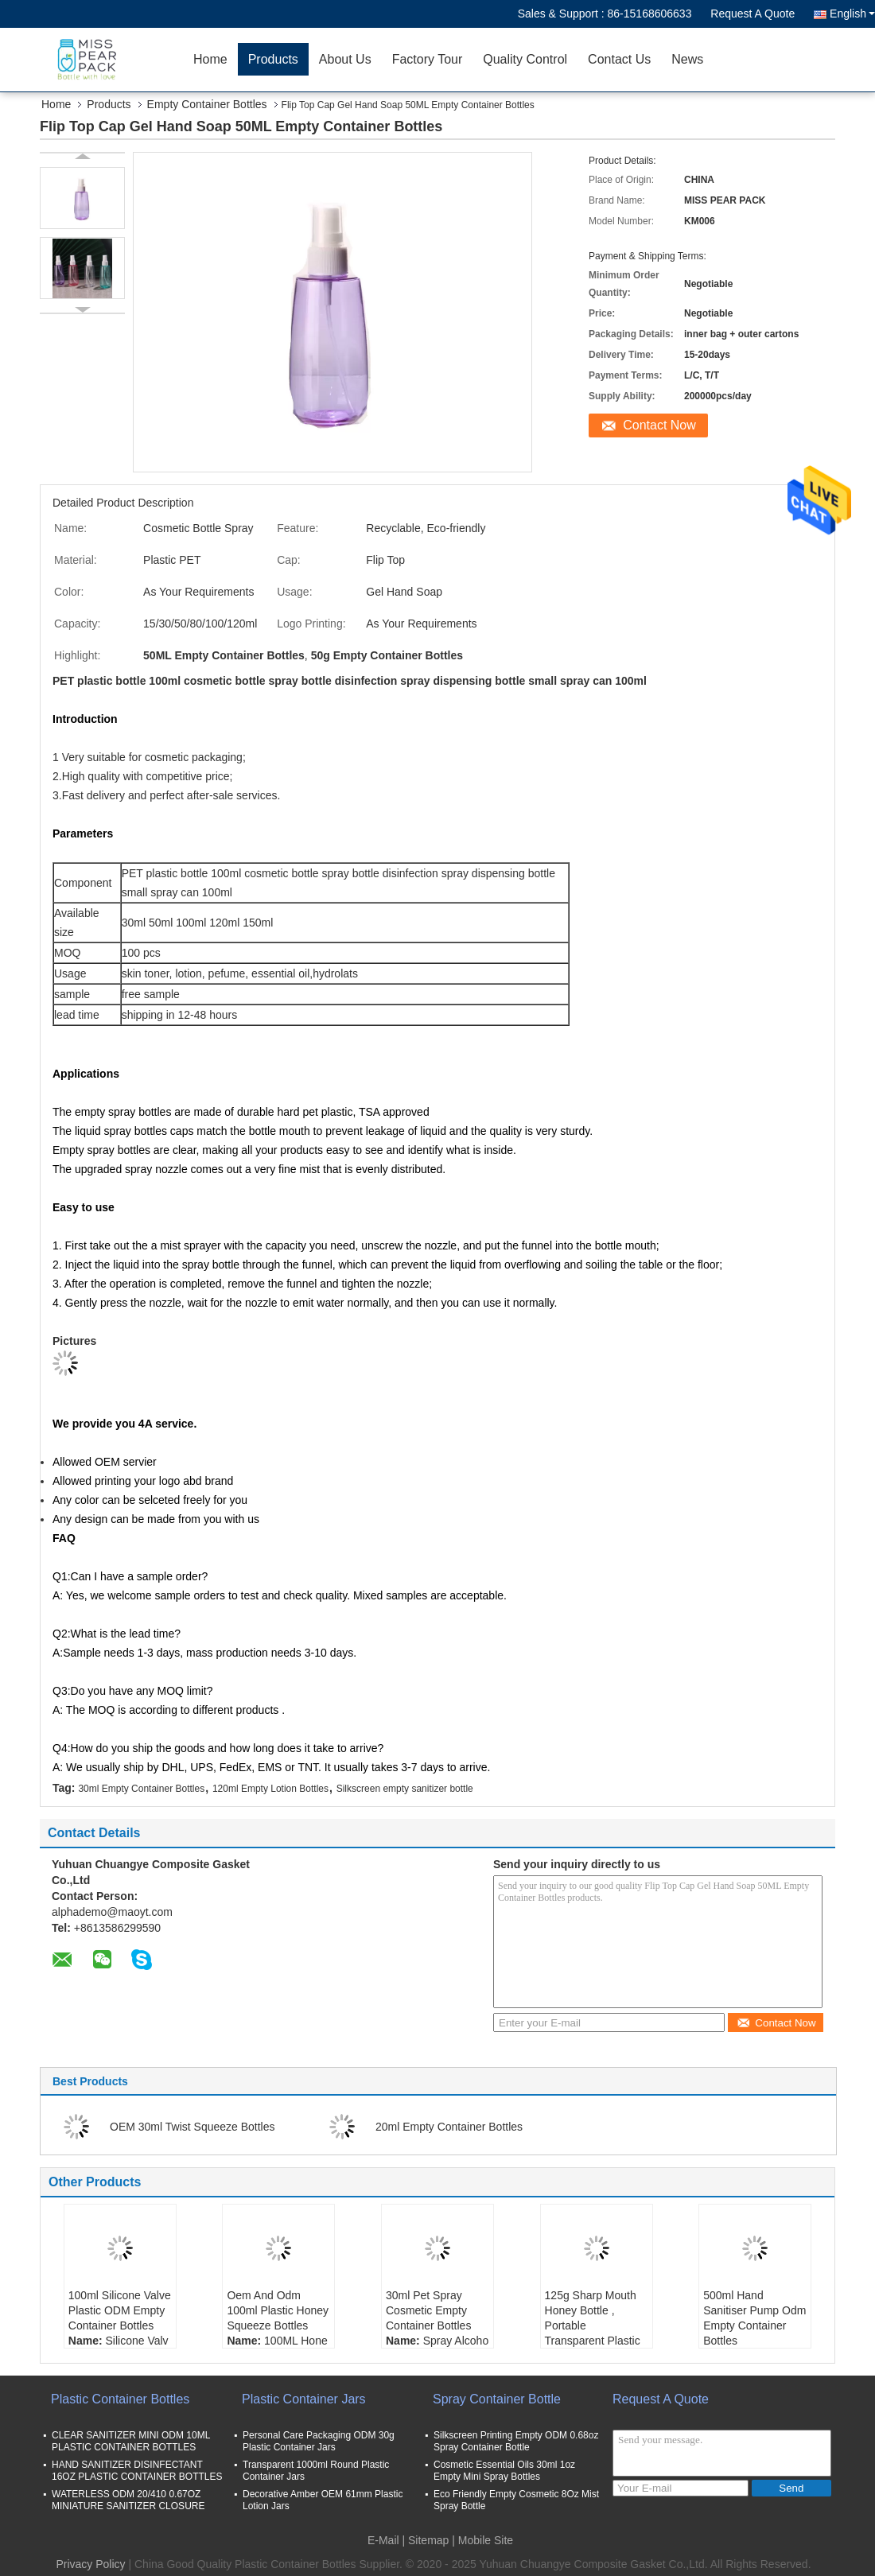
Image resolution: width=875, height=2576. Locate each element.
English (852, 13)
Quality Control (525, 59)
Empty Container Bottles (207, 104)
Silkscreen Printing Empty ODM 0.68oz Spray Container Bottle (516, 2441)
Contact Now (659, 425)
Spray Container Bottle (497, 2399)
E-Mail (383, 2540)
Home (210, 59)
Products (273, 59)
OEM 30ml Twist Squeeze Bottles (192, 2126)
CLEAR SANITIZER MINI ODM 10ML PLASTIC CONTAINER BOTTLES (131, 2441)
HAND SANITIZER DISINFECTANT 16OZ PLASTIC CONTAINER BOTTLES (137, 2470)
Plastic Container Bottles (120, 2399)
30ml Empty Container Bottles (141, 1788)
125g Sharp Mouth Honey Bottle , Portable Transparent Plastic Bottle (592, 2325)
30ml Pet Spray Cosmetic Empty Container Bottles (428, 2310)
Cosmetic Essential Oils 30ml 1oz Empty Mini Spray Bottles (504, 2470)
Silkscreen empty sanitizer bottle (404, 1788)
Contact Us (619, 59)
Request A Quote (752, 13)
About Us (345, 59)
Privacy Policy (90, 2564)
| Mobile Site (482, 2540)
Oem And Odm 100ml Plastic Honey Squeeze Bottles (278, 2310)
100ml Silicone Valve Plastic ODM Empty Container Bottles (119, 2310)
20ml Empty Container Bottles (449, 2126)
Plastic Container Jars (304, 2399)
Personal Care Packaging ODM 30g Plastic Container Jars (319, 2441)
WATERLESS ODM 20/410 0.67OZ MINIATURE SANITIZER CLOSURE (128, 2500)
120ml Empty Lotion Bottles (270, 1788)
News (687, 59)
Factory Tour (427, 59)
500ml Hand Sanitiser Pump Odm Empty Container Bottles (754, 2318)
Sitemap (428, 2540)
